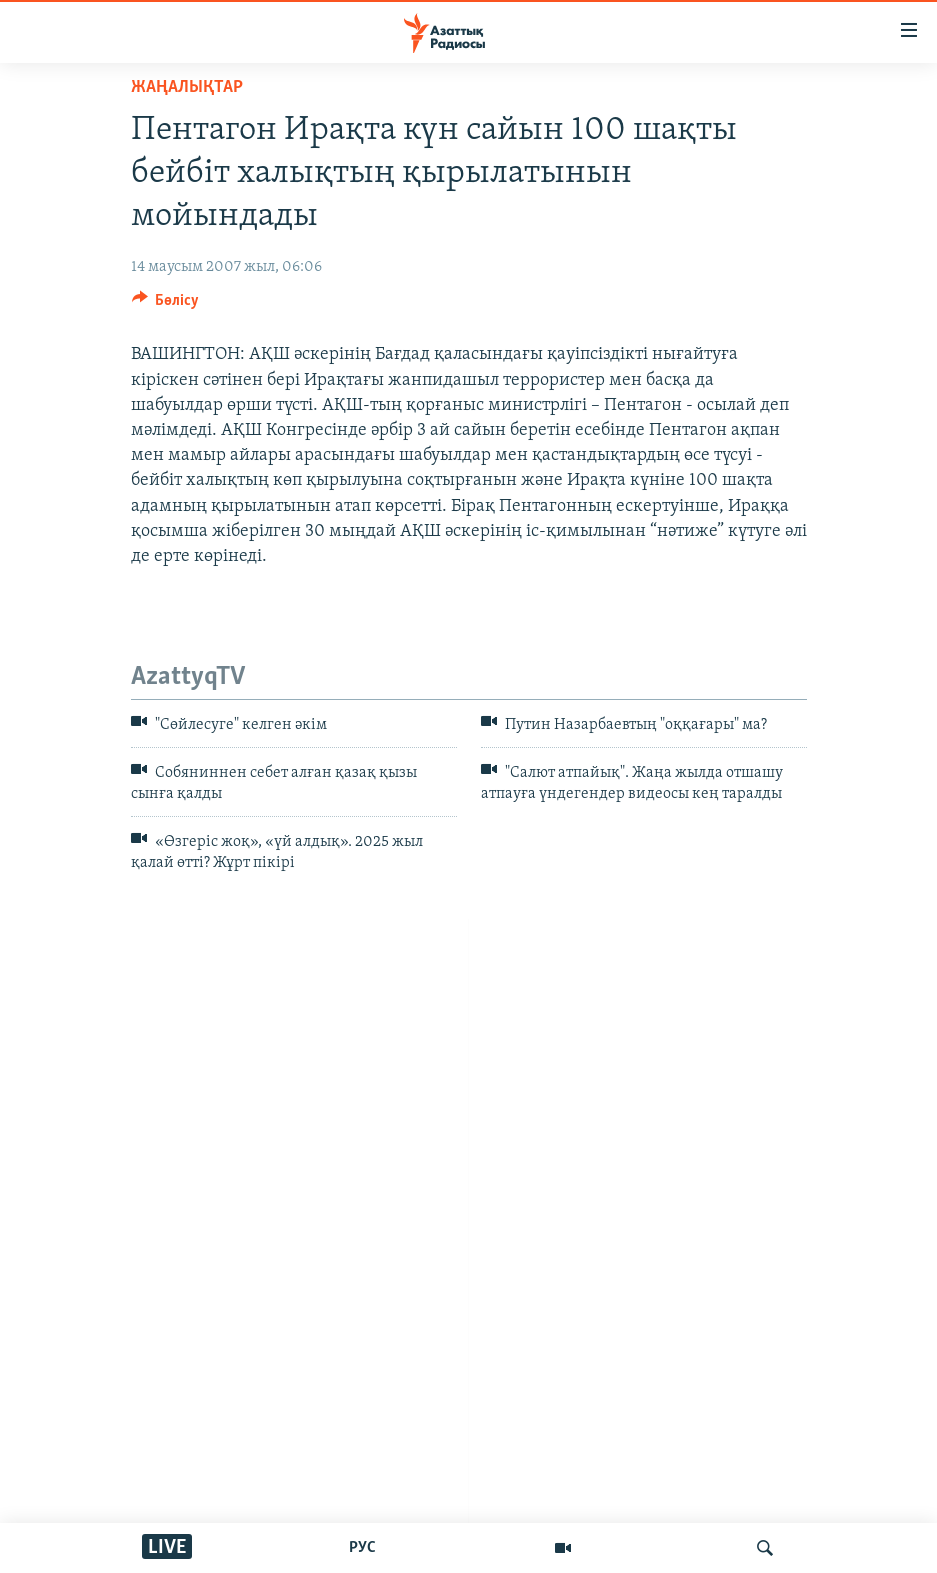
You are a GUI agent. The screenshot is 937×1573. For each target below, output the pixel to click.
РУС (362, 1548)
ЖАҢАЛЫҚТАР (187, 87)
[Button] (166, 305)
